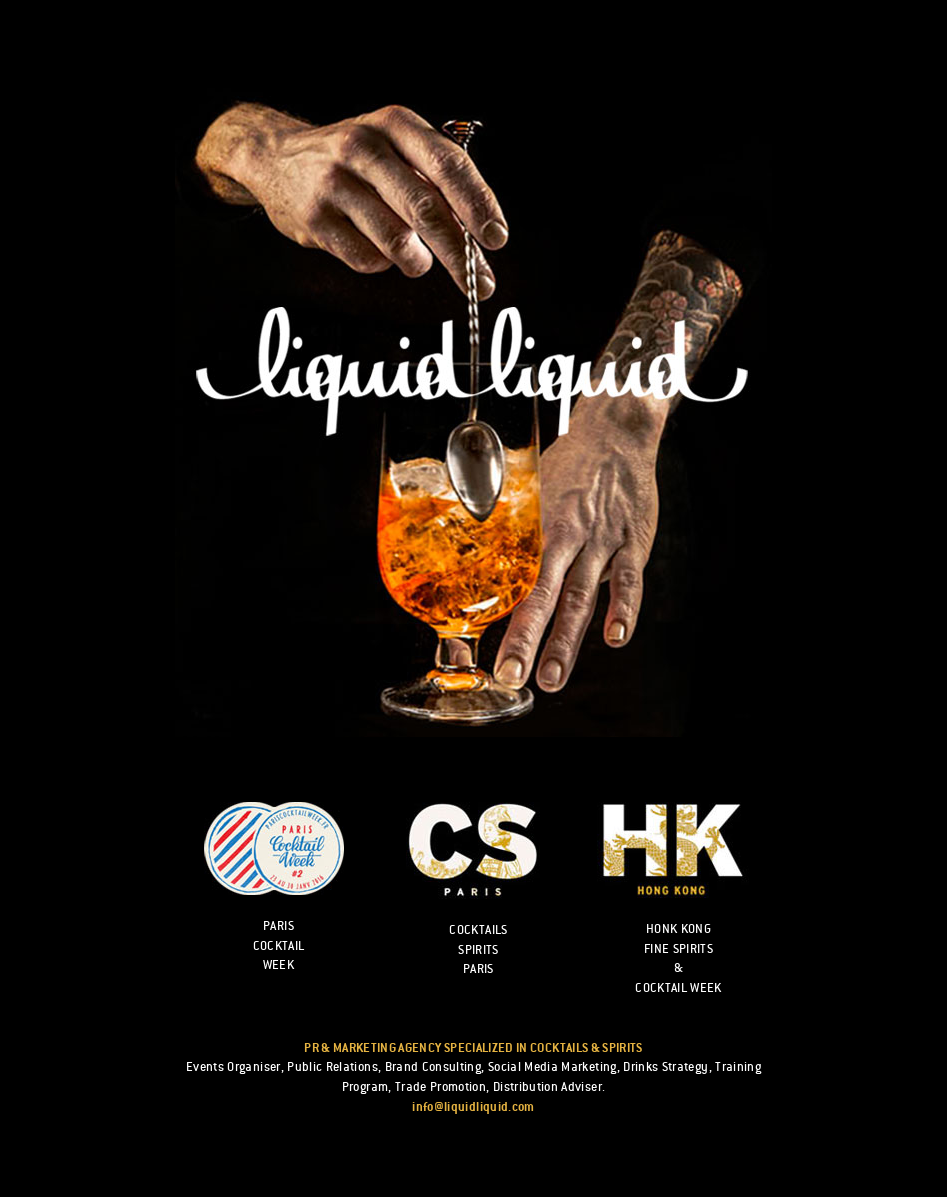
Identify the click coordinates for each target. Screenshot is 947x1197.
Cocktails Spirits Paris (478, 949)
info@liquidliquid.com (473, 1106)
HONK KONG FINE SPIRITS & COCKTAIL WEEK (678, 958)
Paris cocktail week (279, 945)
